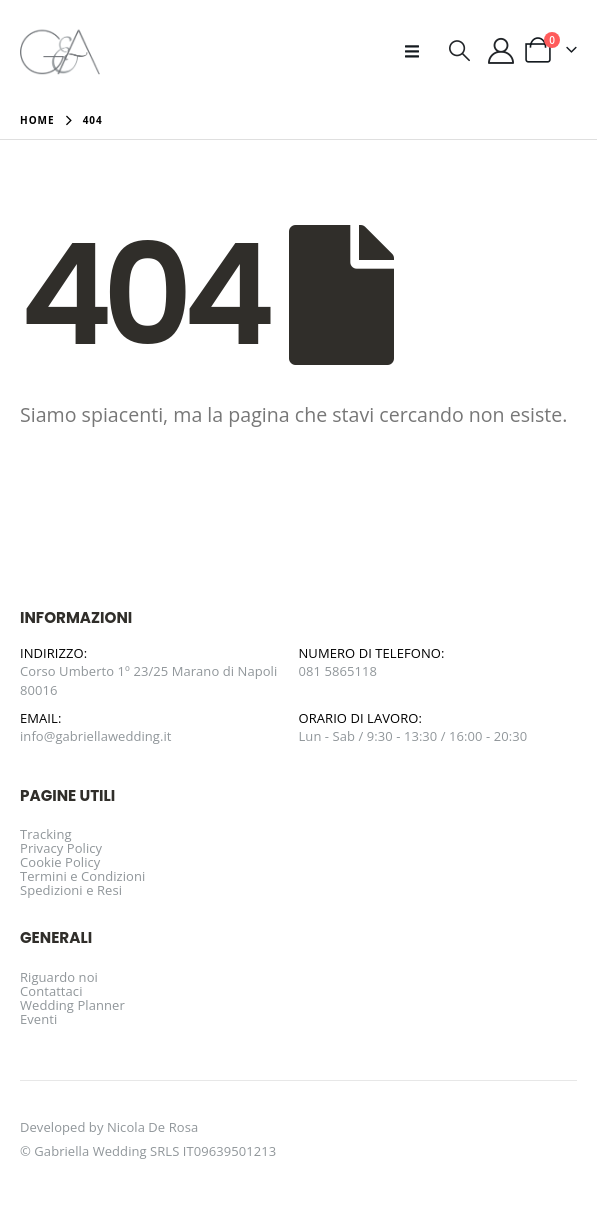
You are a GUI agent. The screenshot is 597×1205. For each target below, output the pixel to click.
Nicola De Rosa (152, 1127)
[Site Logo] (60, 50)
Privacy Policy (61, 848)
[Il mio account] (501, 51)
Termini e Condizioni (82, 876)
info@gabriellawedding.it (96, 736)
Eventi (38, 1019)
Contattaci (51, 991)
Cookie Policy (60, 862)
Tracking (46, 834)
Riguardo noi (59, 977)
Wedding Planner (72, 1005)
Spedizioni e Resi (71, 890)
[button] (418, 51)
